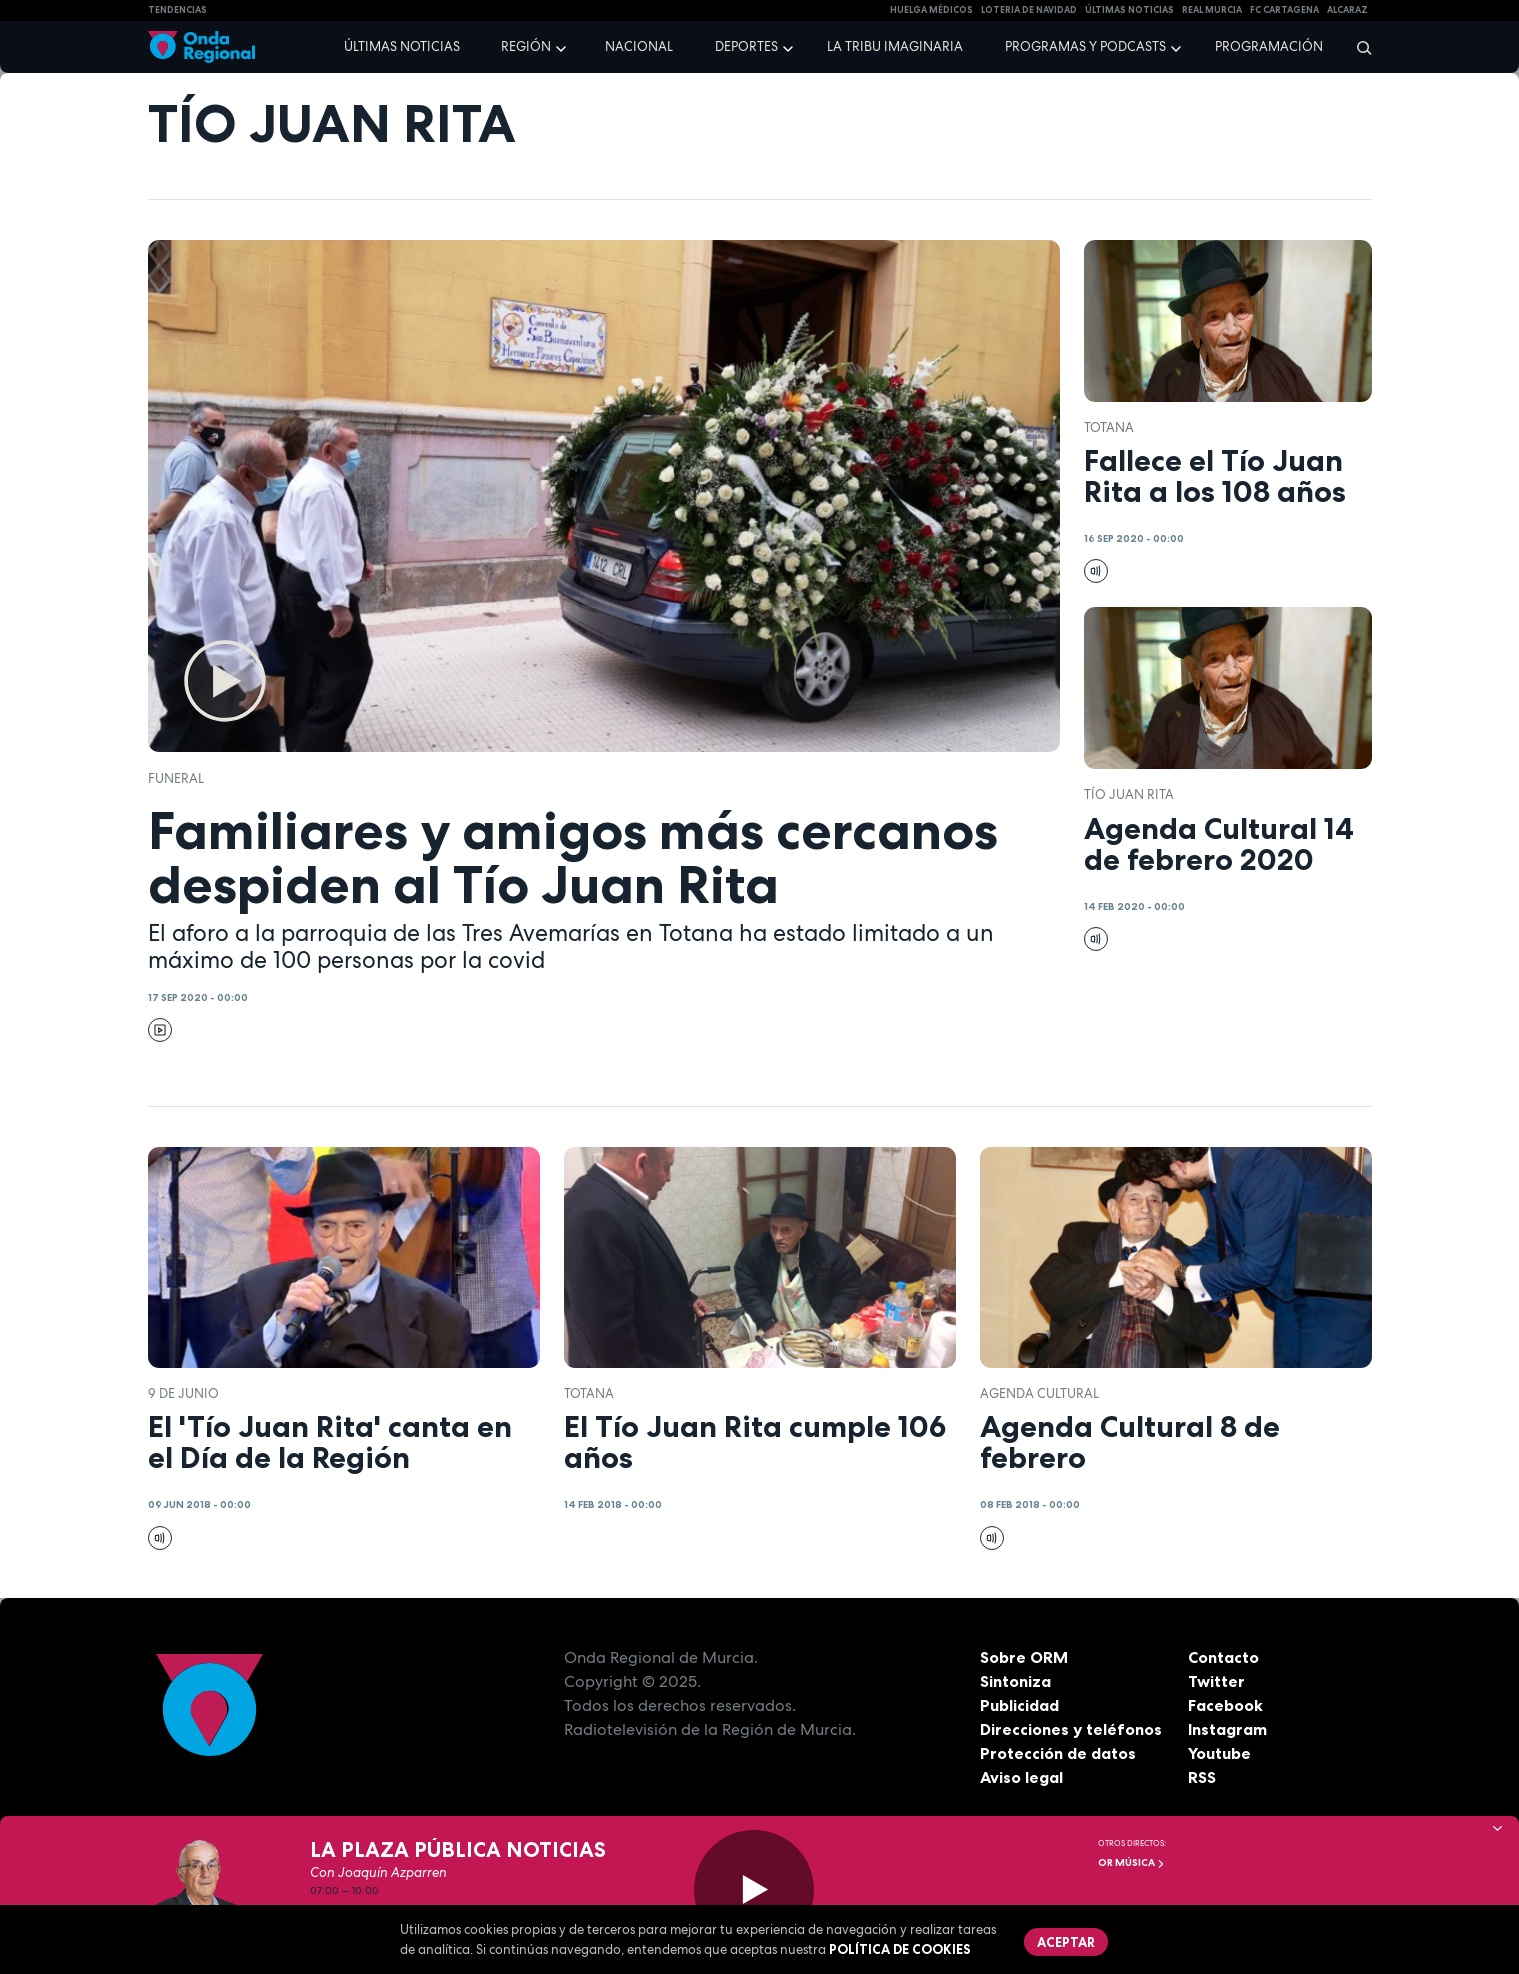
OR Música (1131, 1862)
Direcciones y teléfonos (1071, 1729)
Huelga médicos (931, 10)
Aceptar (1066, 1942)
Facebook (1225, 1705)
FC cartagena (1284, 10)
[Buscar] (1357, 47)
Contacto (1223, 1657)
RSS (1202, 1777)
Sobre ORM (1024, 1657)
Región (526, 46)
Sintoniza (1015, 1681)
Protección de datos (1058, 1753)
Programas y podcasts (1085, 46)
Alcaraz (1347, 10)
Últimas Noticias (1129, 10)
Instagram (1227, 1729)
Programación (1269, 46)
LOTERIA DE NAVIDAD (1029, 10)
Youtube (1219, 1753)
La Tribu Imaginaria (895, 46)
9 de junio (183, 1393)
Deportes (746, 46)
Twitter (1216, 1681)
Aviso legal (1021, 1777)
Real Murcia (1212, 10)
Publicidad (1019, 1705)
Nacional (639, 46)
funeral (176, 778)
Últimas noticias (402, 46)
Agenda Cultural (1039, 1393)
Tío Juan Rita (1129, 794)
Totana (1109, 427)
